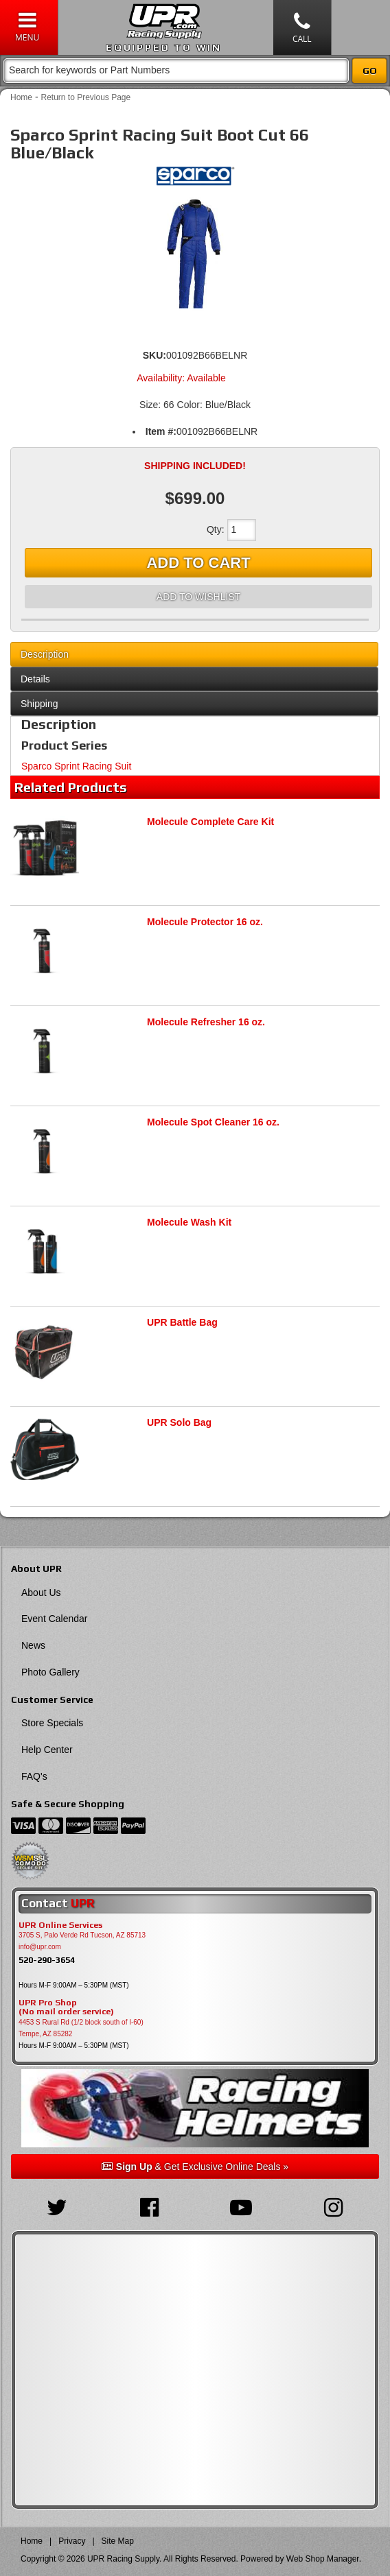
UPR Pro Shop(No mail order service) (66, 2007)
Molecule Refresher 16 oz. (206, 1021)
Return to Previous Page (85, 97)
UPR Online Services (60, 1925)
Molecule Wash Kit (189, 1222)
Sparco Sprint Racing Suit (76, 766)
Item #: (161, 431)
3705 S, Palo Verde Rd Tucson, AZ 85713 (82, 1935)
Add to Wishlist (198, 596)
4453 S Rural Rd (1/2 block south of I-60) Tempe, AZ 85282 (81, 2028)
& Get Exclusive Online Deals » (195, 2166)
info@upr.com (40, 1947)
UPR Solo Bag (179, 1422)
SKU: (154, 355)
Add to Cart (198, 562)
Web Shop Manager (322, 2559)
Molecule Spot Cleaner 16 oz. (213, 1122)
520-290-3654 (47, 1960)
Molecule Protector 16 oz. (205, 921)
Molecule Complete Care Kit (210, 821)
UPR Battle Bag (182, 1322)
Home (21, 97)
